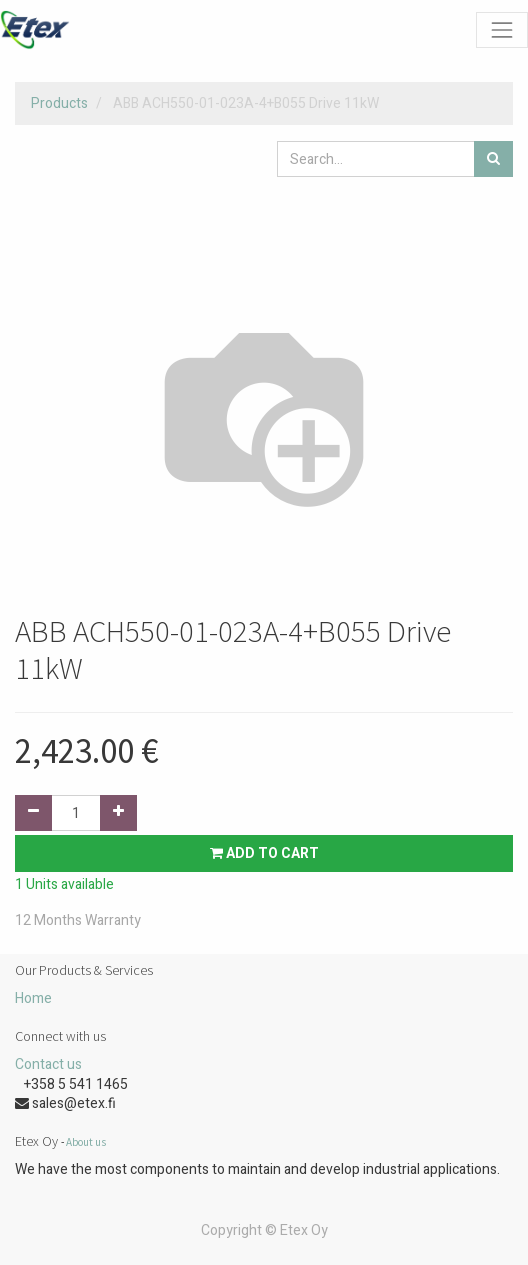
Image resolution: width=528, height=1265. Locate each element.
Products (59, 103)
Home (33, 998)
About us (86, 1142)
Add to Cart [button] (264, 853)
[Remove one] (33, 813)
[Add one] (118, 813)
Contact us (48, 1064)
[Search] (493, 159)
